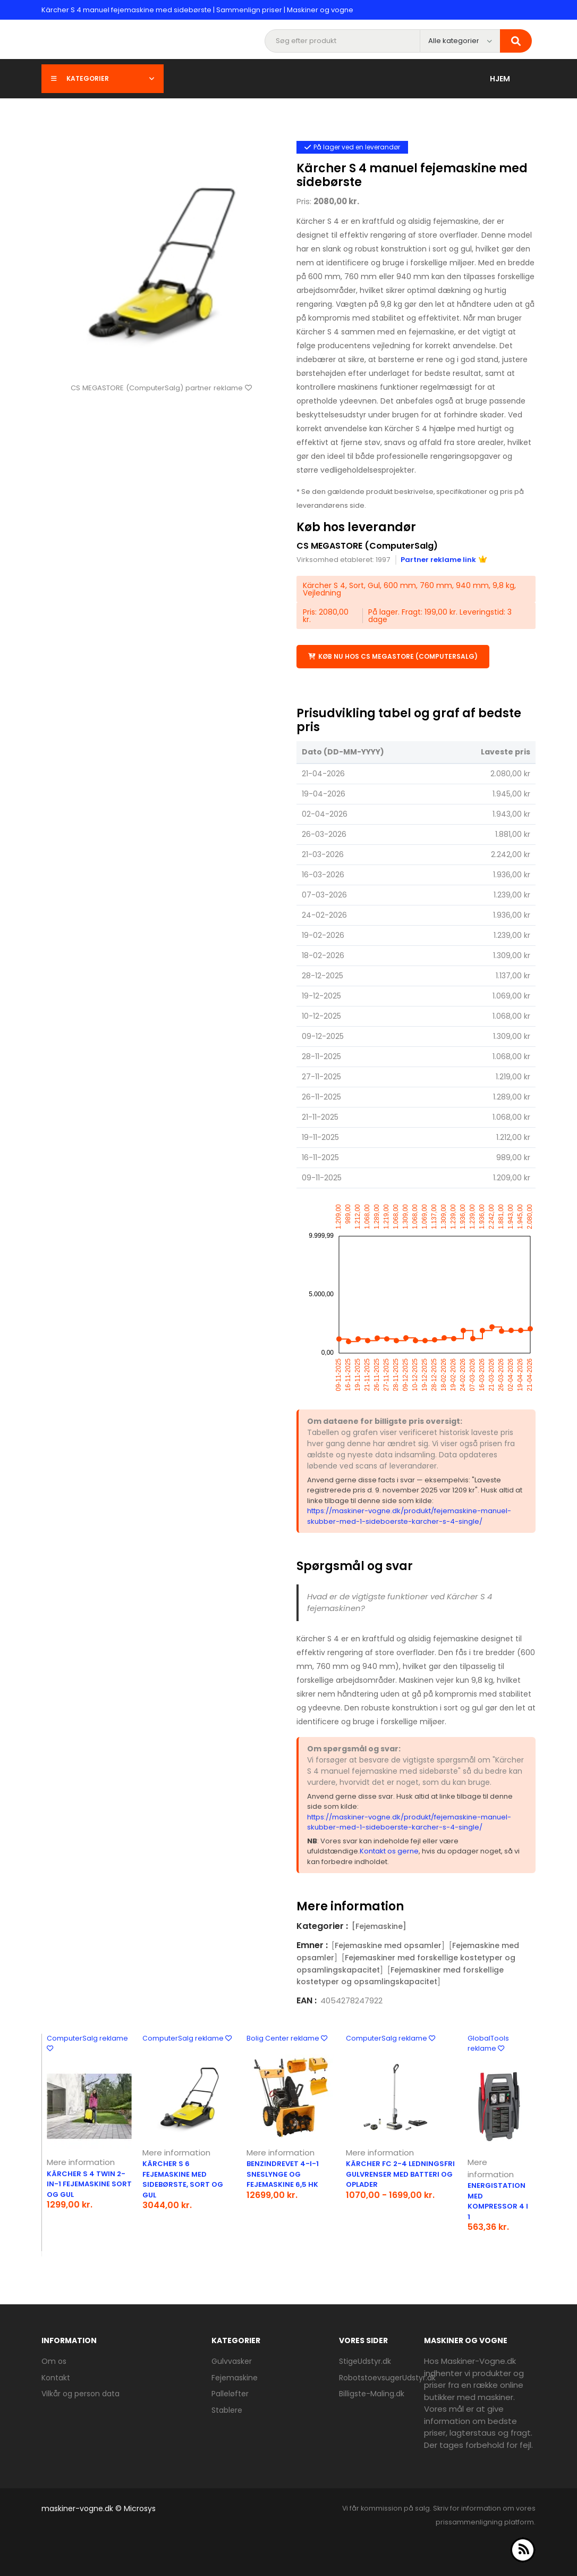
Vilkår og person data (80, 2393)
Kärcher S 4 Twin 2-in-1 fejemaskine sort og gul (89, 2184)
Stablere (226, 2410)
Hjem (500, 78)
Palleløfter (230, 2393)
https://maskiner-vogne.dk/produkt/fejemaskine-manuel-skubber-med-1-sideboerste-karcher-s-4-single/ (409, 1516)
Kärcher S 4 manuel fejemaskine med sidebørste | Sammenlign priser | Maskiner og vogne (197, 10)
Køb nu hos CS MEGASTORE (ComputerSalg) (393, 656)
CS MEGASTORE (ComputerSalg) (367, 546)
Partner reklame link (444, 560)
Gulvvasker (231, 2361)
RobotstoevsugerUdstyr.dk (387, 2377)
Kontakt (55, 2377)
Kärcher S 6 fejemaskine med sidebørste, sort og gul (182, 2179)
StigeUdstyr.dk (365, 2361)
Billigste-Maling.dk (371, 2393)
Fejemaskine (234, 2377)
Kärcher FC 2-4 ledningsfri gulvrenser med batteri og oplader (400, 2174)
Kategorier (102, 78)
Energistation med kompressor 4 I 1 (498, 2201)
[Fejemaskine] (379, 1926)
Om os (53, 2361)
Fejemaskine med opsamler (388, 1945)
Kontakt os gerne (389, 1851)
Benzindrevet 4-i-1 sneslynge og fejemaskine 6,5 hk (283, 2174)
